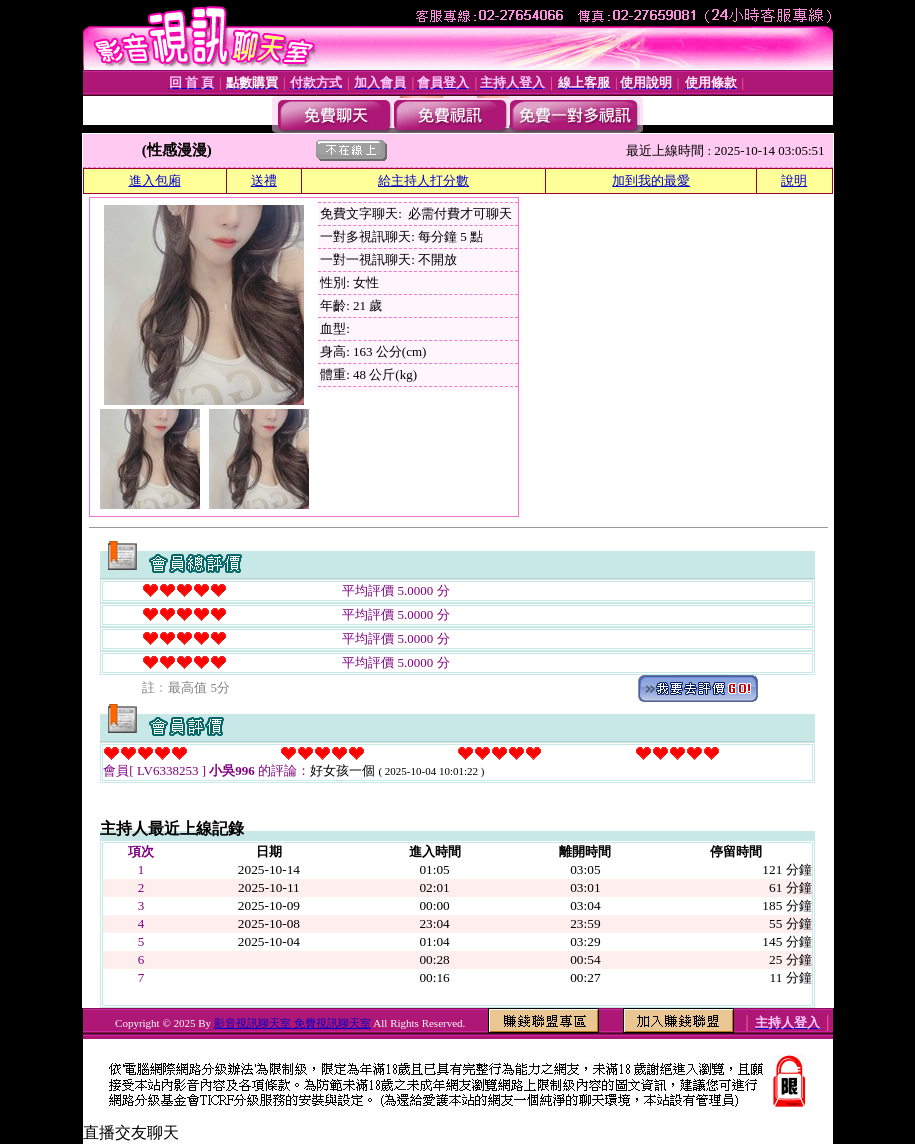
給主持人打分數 (423, 180)
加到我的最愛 (651, 180)
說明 (794, 180)
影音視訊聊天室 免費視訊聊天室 (292, 1023)
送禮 (264, 180)
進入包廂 (155, 180)
